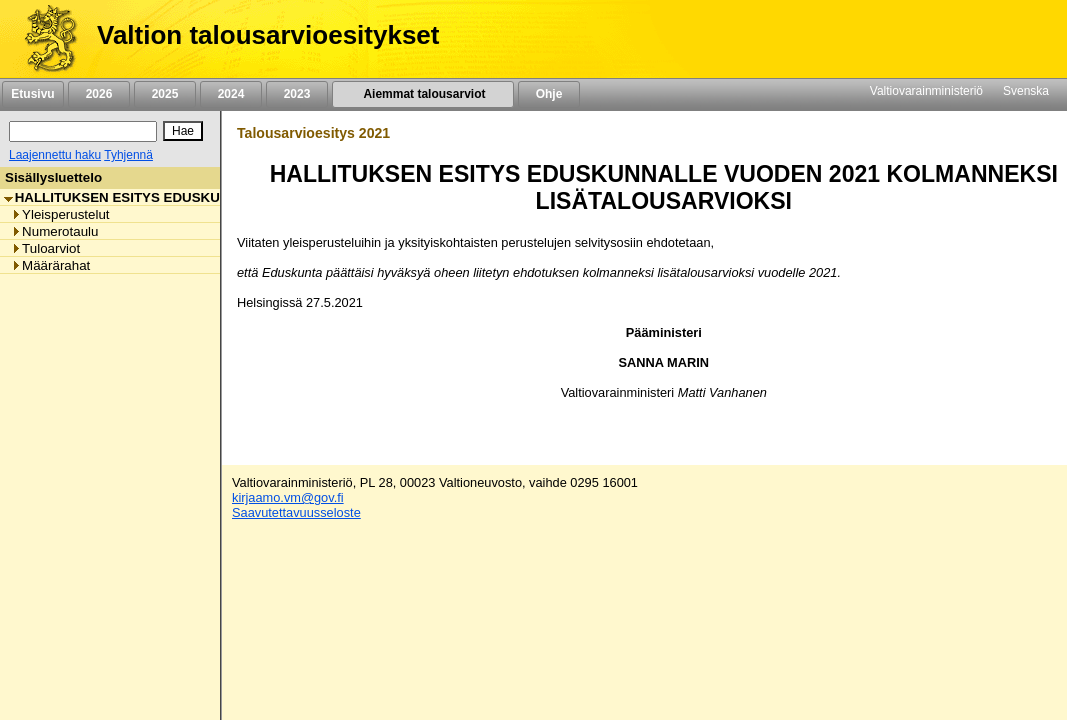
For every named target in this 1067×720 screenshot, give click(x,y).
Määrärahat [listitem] (50, 265)
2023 (297, 94)
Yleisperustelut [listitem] (60, 214)
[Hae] (183, 131)
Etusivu (32, 94)
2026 (99, 94)
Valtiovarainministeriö (926, 91)
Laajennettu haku (55, 155)
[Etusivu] (43, 39)
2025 (165, 94)
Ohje (549, 94)
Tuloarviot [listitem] (45, 248)
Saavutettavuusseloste (296, 512)
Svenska (1026, 91)
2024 (231, 94)
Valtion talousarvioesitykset (268, 35)
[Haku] (83, 131)
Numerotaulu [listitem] (54, 231)
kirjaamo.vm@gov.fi (288, 497)
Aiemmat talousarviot (423, 94)
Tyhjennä (128, 155)
